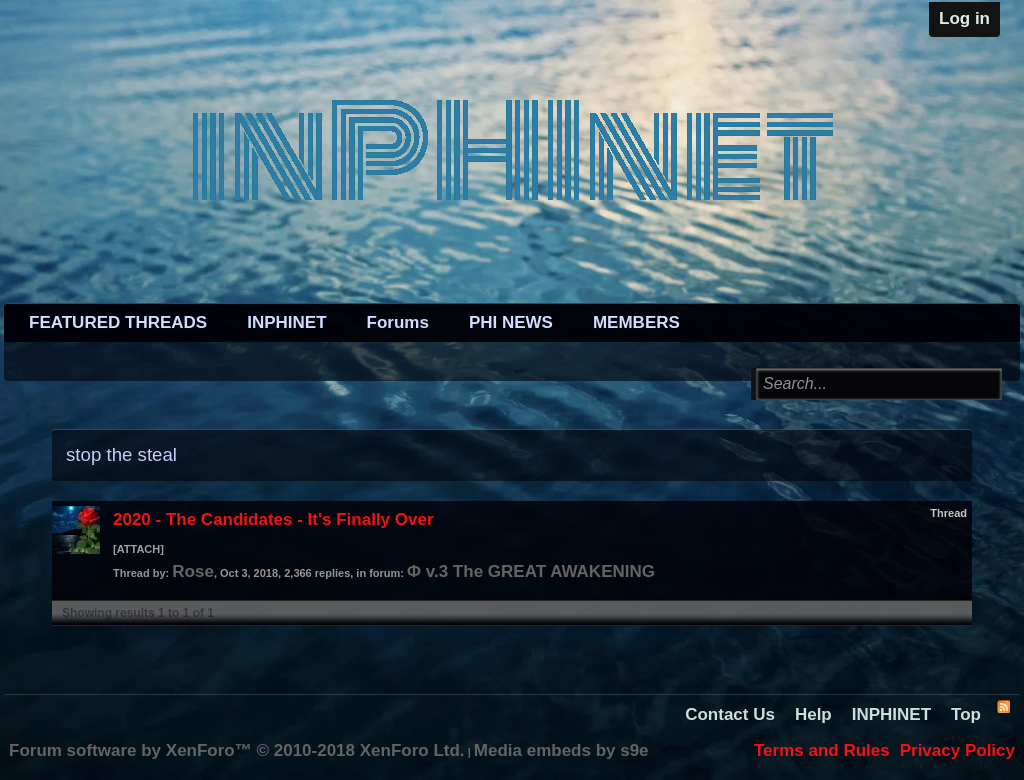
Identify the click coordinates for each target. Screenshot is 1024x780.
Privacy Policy (957, 750)
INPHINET (286, 322)
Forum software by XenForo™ (237, 750)
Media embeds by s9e (561, 750)
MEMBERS (636, 322)
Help (813, 714)
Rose (193, 571)
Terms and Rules (822, 750)
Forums (398, 322)
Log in (964, 18)
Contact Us (730, 714)
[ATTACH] (138, 549)
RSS (1003, 706)
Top (966, 714)
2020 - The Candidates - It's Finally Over (273, 519)
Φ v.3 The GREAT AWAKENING (531, 571)
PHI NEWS (511, 322)
